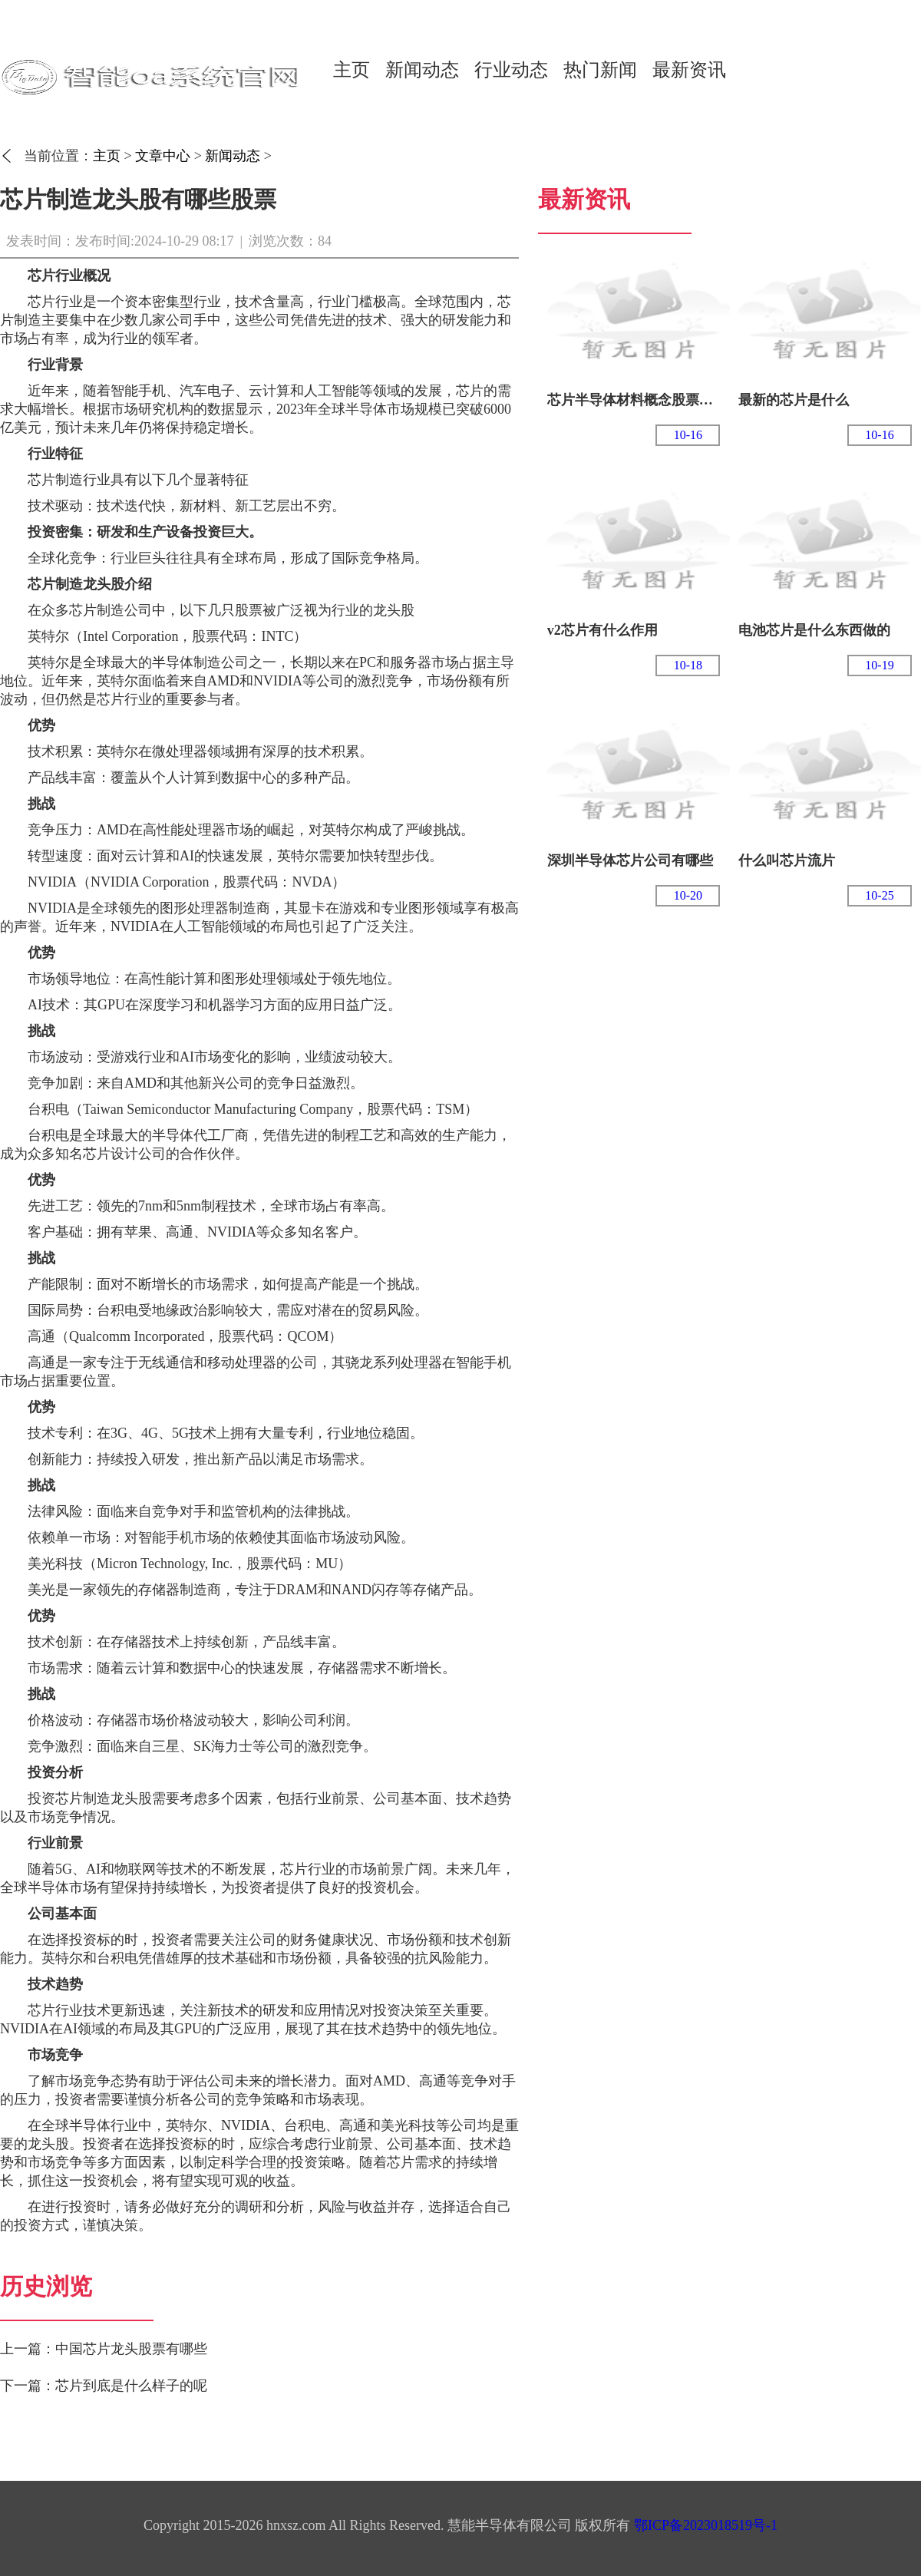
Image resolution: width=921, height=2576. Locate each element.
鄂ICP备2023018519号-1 (705, 2525)
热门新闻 (600, 70)
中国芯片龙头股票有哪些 (131, 2348)
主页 (351, 70)
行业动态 (511, 70)
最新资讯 (689, 70)
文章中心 (162, 155)
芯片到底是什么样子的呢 (131, 2385)
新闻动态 (422, 70)
